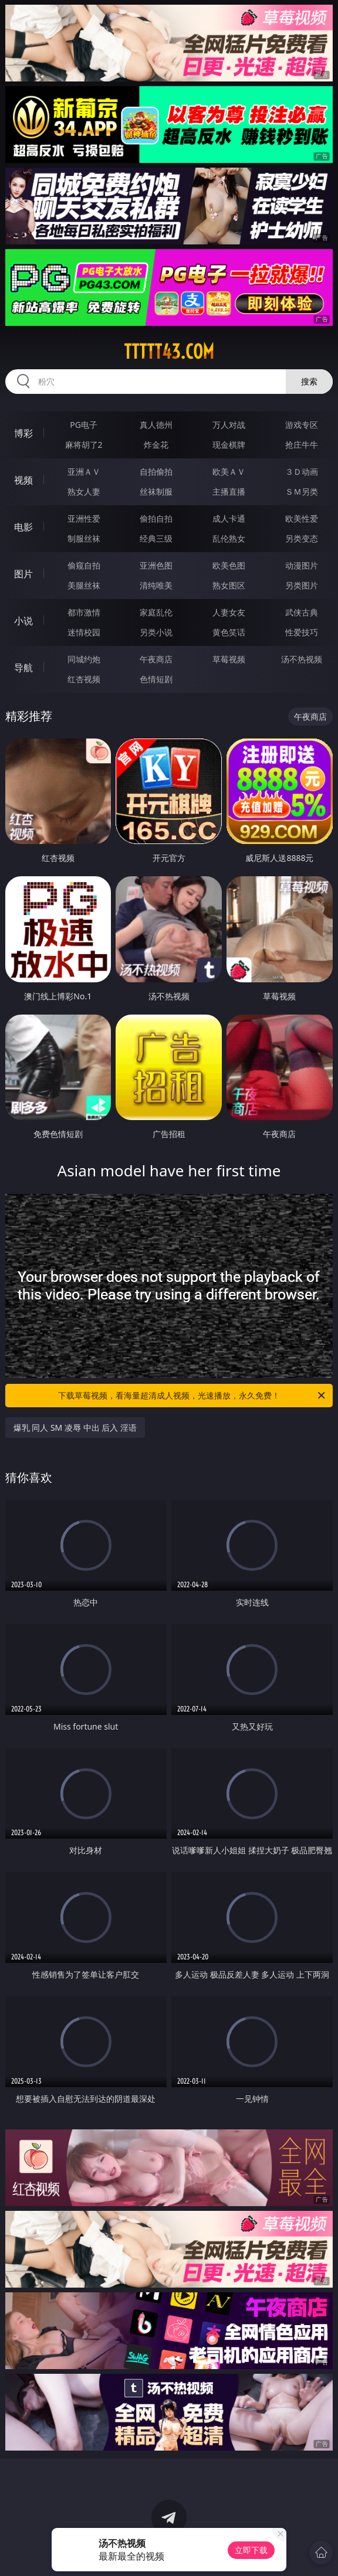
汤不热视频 (301, 659)
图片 (23, 573)
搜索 (309, 381)
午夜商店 (156, 659)
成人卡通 (228, 518)
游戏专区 (301, 424)
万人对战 (228, 424)
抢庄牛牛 (301, 444)
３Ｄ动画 (301, 471)
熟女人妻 (83, 491)
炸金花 (156, 444)
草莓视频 (228, 659)
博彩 (23, 433)
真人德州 (156, 424)
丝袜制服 (156, 491)
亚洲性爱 (83, 518)
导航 (23, 667)
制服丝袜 (83, 538)
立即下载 (251, 2549)
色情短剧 (156, 679)
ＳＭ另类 (301, 491)
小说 (23, 620)
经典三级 (156, 538)
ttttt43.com (169, 351)
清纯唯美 (156, 585)
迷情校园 (83, 632)
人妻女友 (228, 612)
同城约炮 (83, 659)
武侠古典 (301, 612)
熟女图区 (228, 585)
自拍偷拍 (156, 471)
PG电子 (83, 424)
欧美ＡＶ (228, 471)
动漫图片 (301, 565)
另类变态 (301, 538)
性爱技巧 (301, 632)
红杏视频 (83, 679)
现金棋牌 (228, 444)
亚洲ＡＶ (83, 471)
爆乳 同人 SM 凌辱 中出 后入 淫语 (75, 1427)
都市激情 (83, 612)
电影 (23, 526)
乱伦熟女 (228, 538)
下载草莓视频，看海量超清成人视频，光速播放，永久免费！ (192, 1396)
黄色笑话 (228, 632)
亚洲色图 (156, 565)
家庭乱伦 (156, 612)
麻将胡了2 (84, 444)
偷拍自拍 (156, 518)
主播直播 (228, 491)
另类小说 (156, 632)
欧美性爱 (301, 518)
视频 (23, 480)
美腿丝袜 (83, 585)
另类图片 (301, 585)
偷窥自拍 (83, 565)
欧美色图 (228, 565)
